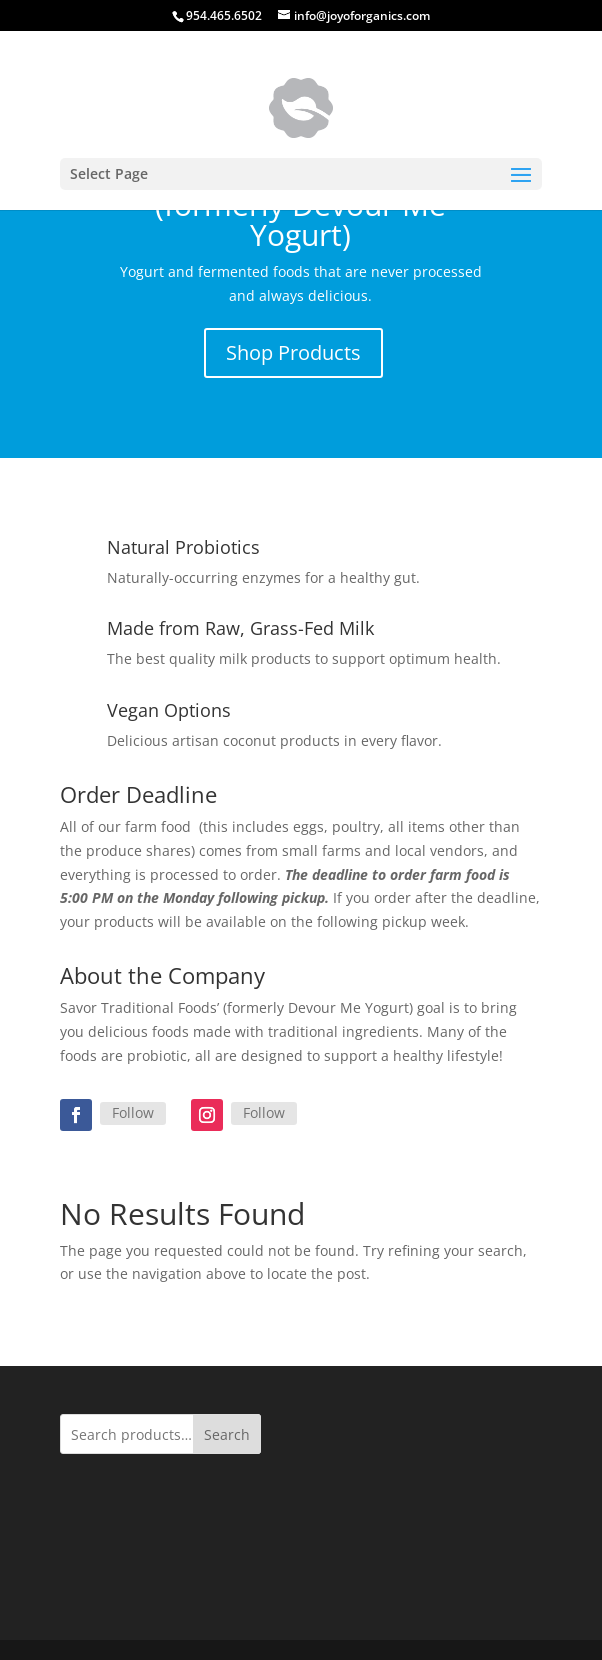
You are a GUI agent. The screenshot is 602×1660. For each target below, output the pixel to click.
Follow (133, 1112)
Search (227, 1434)
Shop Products (293, 352)
